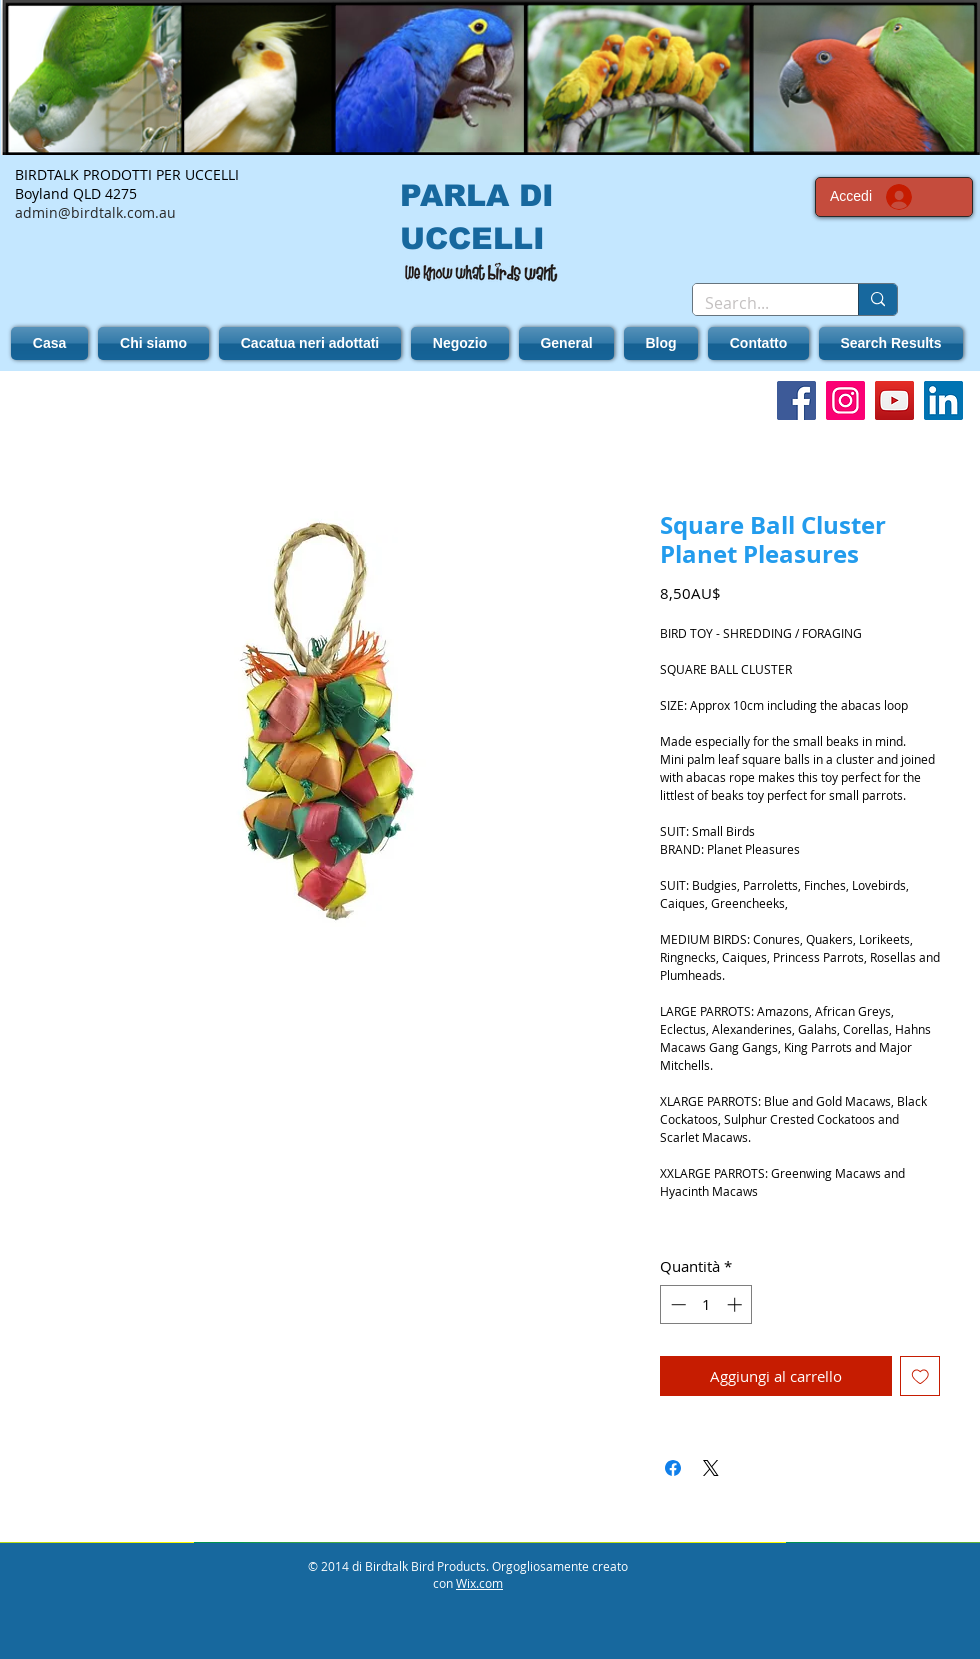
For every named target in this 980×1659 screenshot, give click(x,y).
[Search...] (760, 303)
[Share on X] (711, 1468)
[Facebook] (796, 400)
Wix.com (479, 1583)
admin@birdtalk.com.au (95, 212)
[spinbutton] (706, 1304)
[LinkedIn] (943, 400)
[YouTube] (894, 400)
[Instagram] (845, 400)
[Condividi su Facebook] (673, 1468)
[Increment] (736, 1304)
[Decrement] (676, 1304)
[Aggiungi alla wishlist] (920, 1376)
